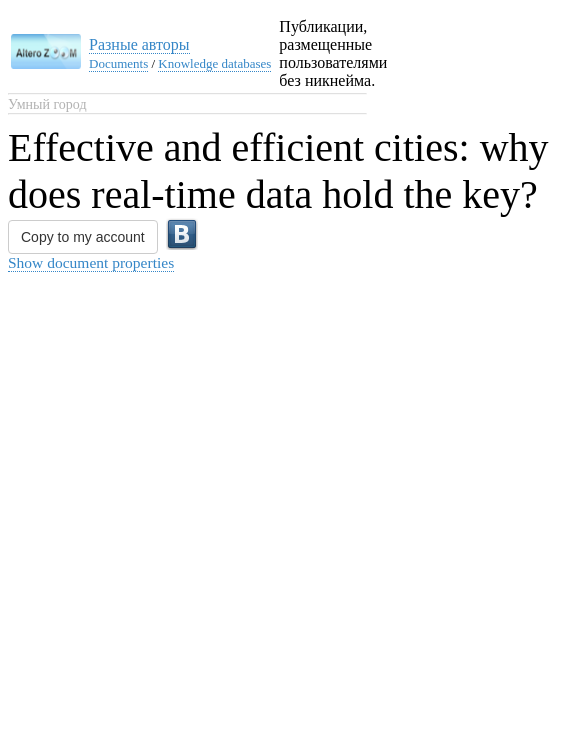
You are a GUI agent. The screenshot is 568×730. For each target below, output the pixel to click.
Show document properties (91, 262)
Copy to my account (83, 237)
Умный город (47, 104)
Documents (118, 63)
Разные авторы (139, 44)
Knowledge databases (214, 63)
